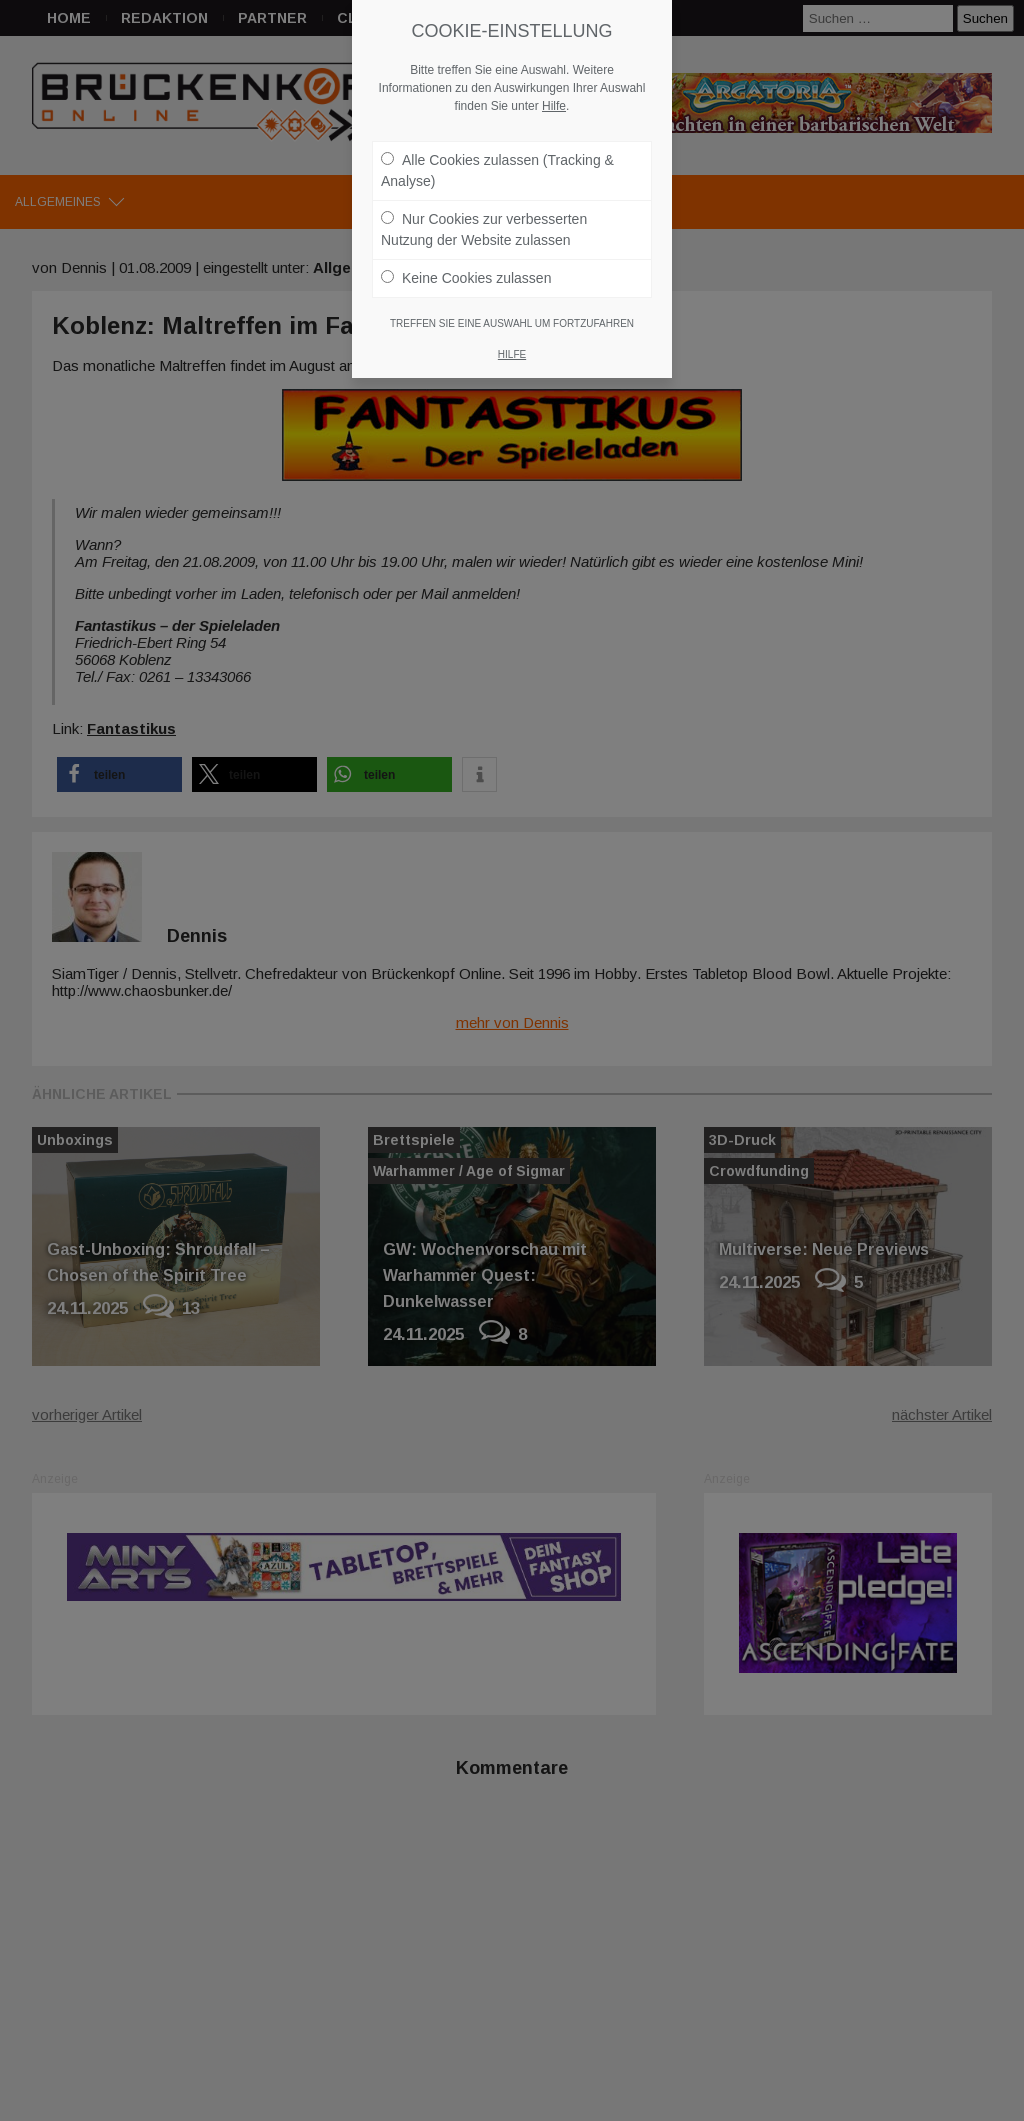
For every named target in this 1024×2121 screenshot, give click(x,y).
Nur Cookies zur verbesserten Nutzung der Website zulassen (484, 229)
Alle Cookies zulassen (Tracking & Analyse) (497, 170)
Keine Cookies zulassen (466, 278)
